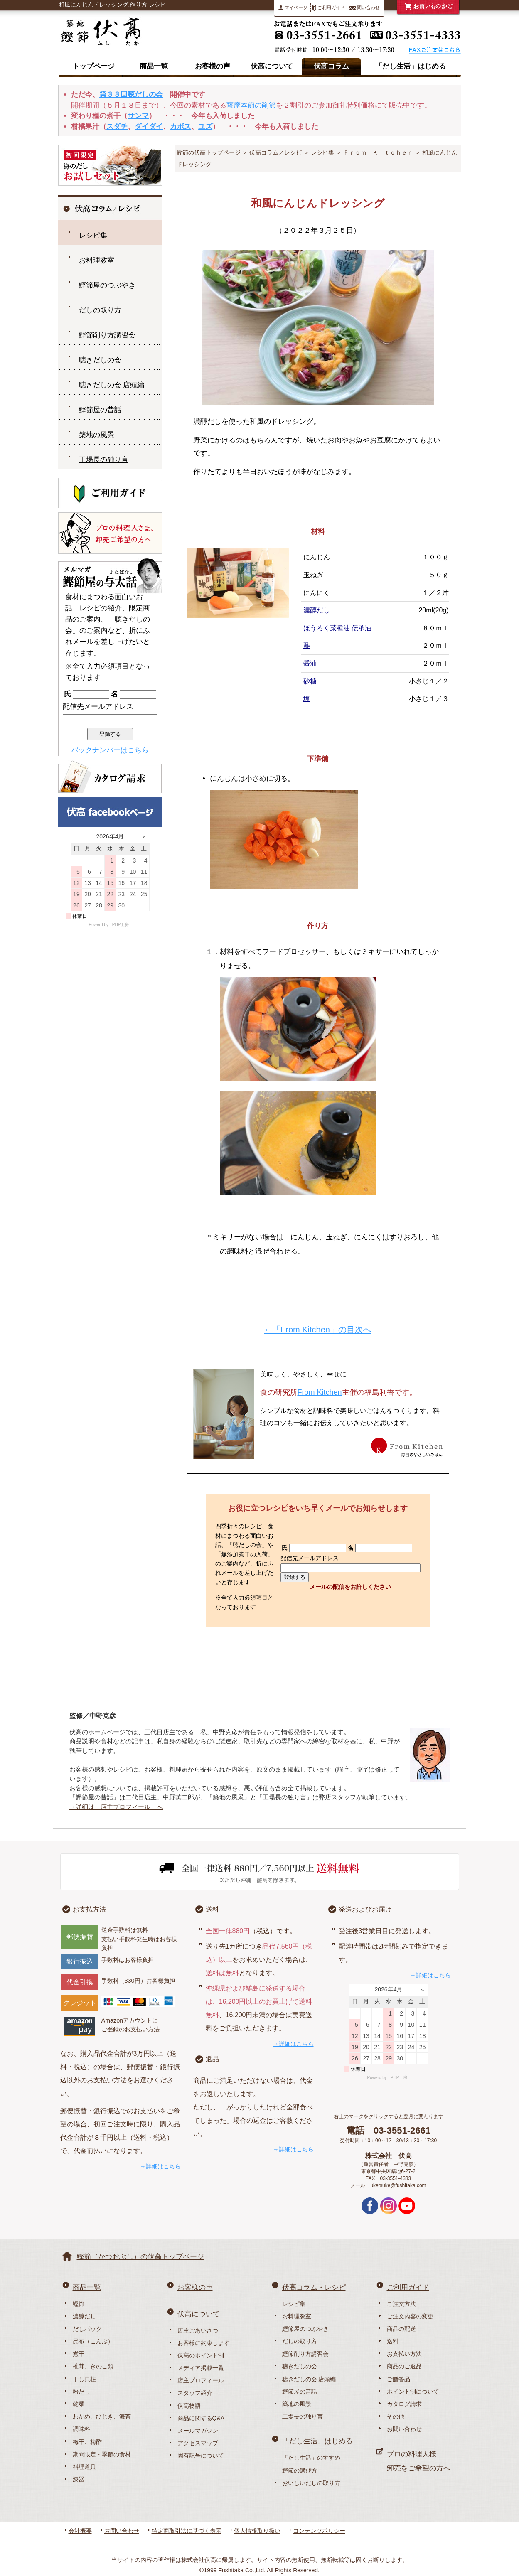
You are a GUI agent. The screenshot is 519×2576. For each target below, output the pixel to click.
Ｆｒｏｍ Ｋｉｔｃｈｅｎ (378, 152)
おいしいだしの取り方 (311, 2483)
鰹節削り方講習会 (107, 335)
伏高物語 (189, 2405)
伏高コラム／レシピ (275, 152)
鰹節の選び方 (299, 2470)
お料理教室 (96, 260)
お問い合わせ (404, 2429)
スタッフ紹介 (194, 2392)
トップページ (93, 66)
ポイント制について (413, 2391)
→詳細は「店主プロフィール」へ (116, 1806)
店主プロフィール (200, 2380)
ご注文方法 (401, 2304)
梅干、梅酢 (87, 2441)
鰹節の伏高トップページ (209, 152)
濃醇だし (316, 610)
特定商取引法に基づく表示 (186, 2530)
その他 (395, 2416)
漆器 (78, 2479)
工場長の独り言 (103, 460)
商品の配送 (401, 2328)
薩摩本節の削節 (251, 105)
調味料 (81, 2429)
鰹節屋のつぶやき (107, 285)
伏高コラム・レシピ (314, 2287)
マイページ (292, 7)
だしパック (87, 2328)
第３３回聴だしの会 (131, 94)
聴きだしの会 (100, 360)
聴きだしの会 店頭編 (112, 385)
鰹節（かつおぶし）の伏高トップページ (140, 2257)
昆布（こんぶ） (93, 2341)
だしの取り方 (100, 310)
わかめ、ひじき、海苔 (102, 2416)
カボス (180, 126)
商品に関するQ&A (201, 2418)
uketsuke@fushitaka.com (398, 2185)
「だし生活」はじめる (410, 66)
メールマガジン (197, 2430)
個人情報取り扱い (257, 2530)
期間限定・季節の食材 (102, 2454)
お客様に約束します (203, 2343)
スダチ (117, 126)
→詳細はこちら (160, 2166)
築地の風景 (96, 435)
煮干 (78, 2353)
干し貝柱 (84, 2379)
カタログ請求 (404, 2404)
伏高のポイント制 (200, 2355)
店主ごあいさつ (197, 2330)
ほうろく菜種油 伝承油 (337, 628)
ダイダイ (149, 126)
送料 (212, 1909)
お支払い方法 (404, 2353)
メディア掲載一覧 (200, 2368)
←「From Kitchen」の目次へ (317, 1329)
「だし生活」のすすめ (311, 2457)
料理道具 (84, 2466)
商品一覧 (154, 66)
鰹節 (78, 2304)
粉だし (81, 2391)
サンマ (138, 116)
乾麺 (78, 2404)
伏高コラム (331, 66)
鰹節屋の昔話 (100, 410)
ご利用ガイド (328, 8)
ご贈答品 (398, 2379)
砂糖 (310, 681)
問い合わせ (364, 7)
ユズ (205, 126)
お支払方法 (89, 1909)
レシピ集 (322, 152)
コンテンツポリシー (319, 2530)
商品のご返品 (404, 2366)
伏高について (272, 66)
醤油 (310, 663)
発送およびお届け (365, 1909)
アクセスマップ (197, 2443)
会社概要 (80, 2530)
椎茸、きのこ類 (93, 2366)
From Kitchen (320, 1392)
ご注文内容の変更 (410, 2316)
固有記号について (200, 2455)
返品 (212, 2058)
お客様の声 (212, 66)
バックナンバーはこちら (110, 750)
